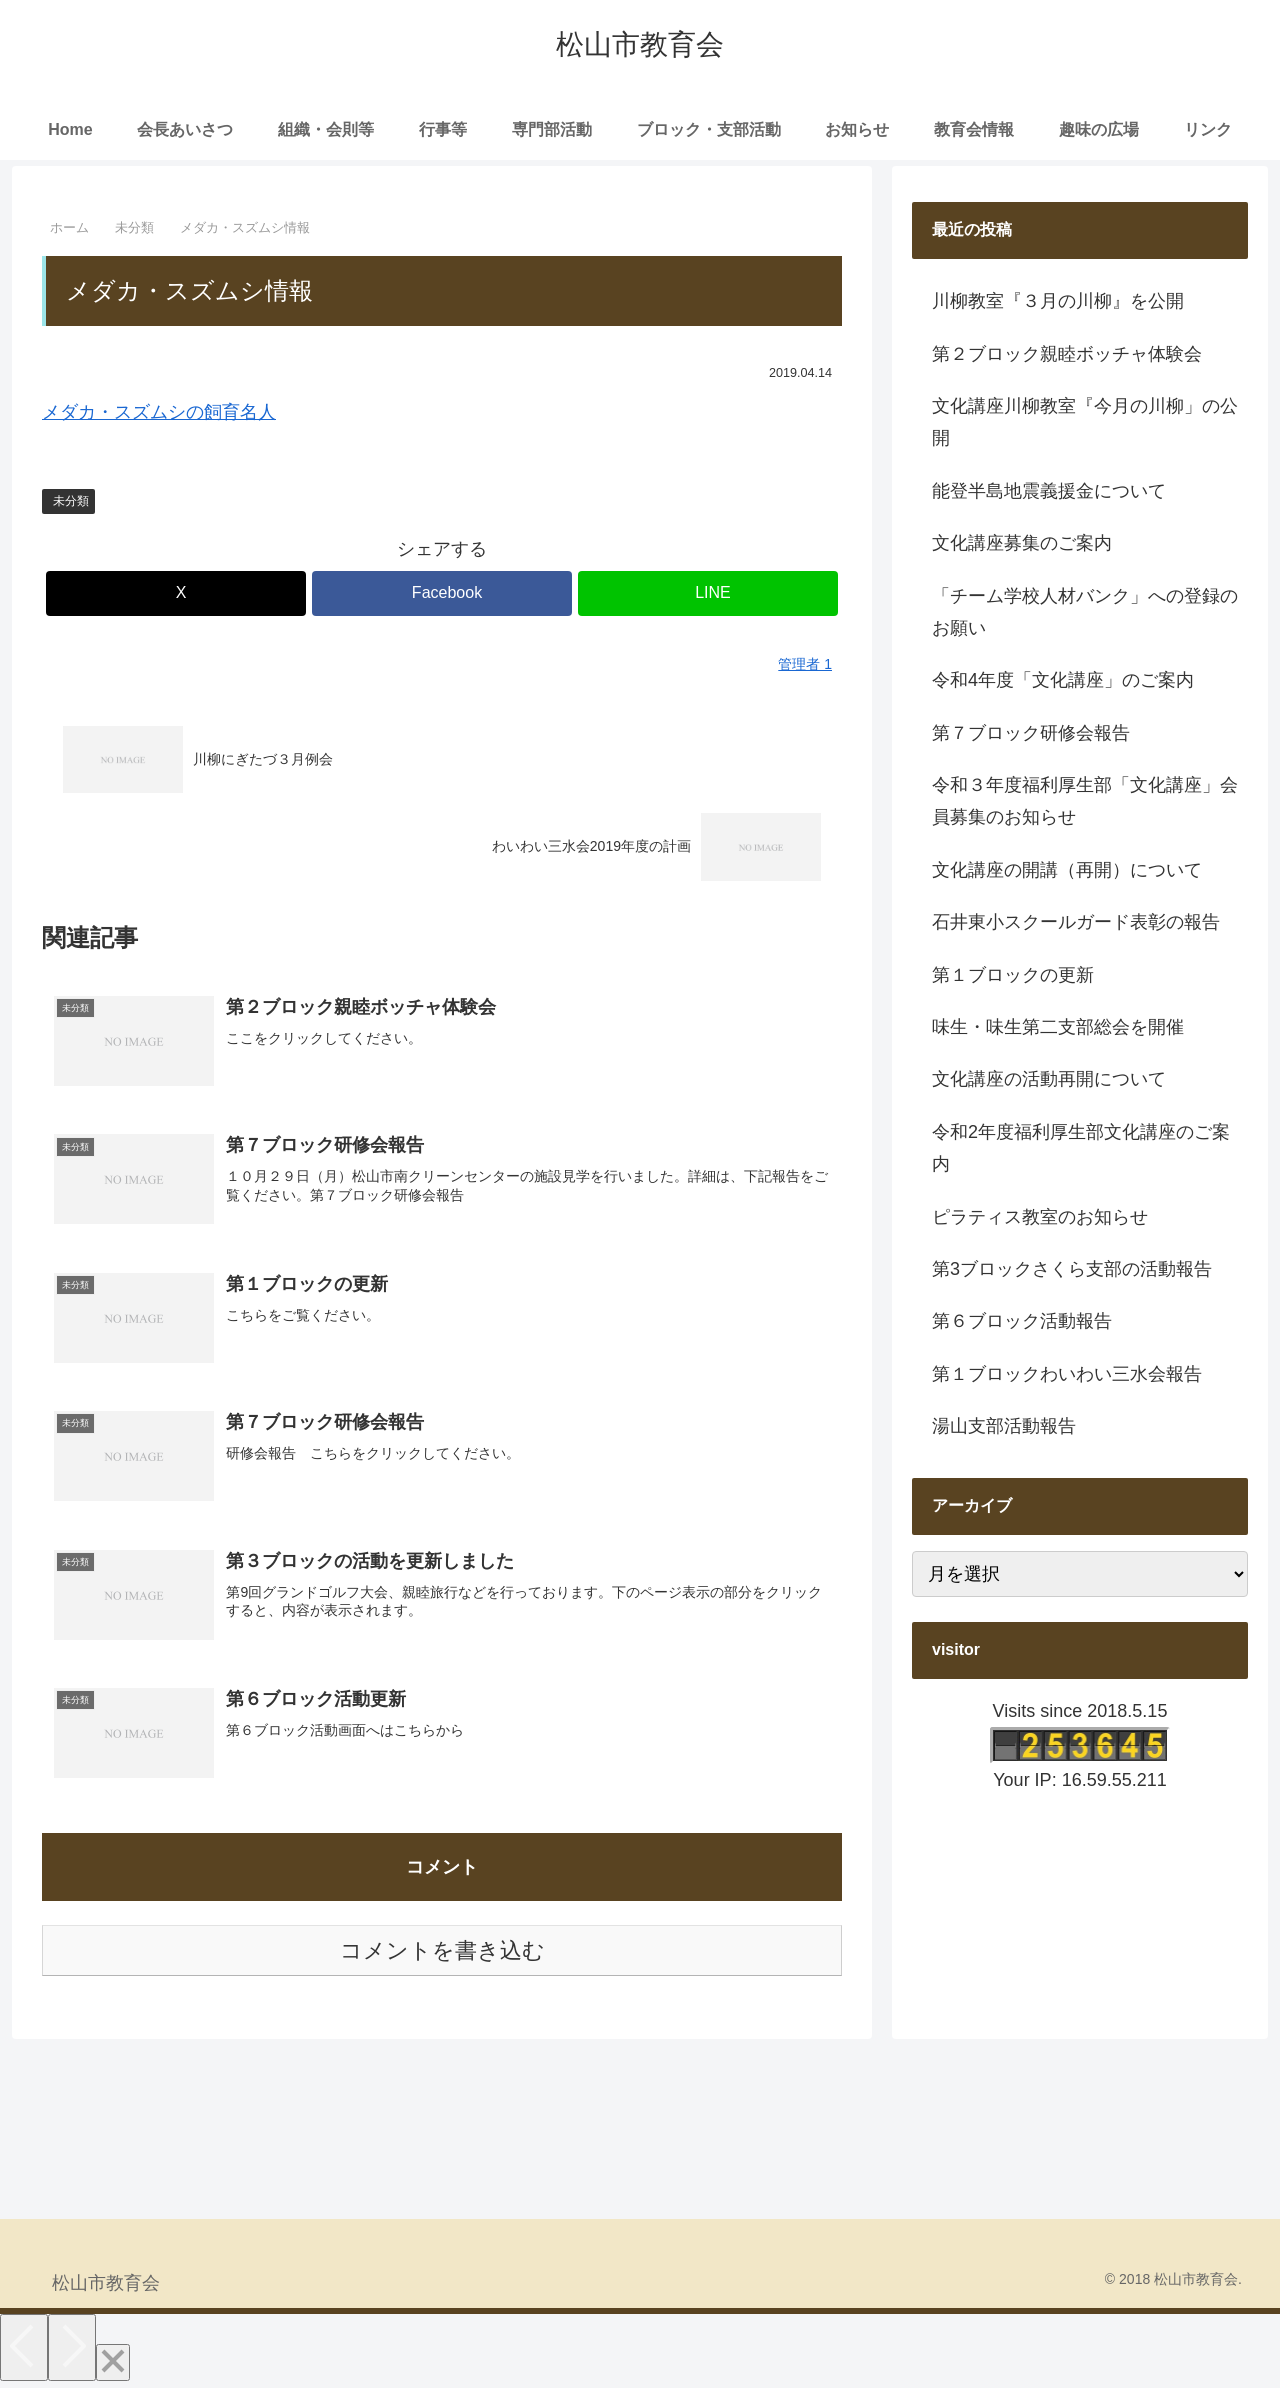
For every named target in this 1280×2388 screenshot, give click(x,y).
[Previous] (24, 2349)
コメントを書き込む (442, 1953)
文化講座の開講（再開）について (1067, 870)
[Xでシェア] (176, 593)
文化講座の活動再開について (1049, 1079)
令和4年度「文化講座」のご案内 (1063, 680)
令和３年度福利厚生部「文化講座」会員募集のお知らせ (1085, 801)
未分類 (71, 501)
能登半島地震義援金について (1049, 491)
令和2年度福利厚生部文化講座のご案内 (1081, 1148)
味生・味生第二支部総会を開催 (1058, 1027)
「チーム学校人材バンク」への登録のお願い (1085, 612)
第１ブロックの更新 (1013, 975)
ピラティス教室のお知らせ (1040, 1217)
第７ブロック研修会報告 (1031, 733)
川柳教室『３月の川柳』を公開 (1058, 301)
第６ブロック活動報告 (1022, 1321)
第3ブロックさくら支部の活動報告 (1072, 1269)
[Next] (72, 2349)
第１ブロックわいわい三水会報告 (1067, 1374)
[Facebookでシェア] (442, 593)
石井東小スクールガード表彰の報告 (1076, 922)
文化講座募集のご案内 (1022, 543)
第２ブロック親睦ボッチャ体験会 (1067, 354)
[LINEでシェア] (708, 593)
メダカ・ (78, 412)
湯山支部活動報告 (1004, 1426)
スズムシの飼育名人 (195, 412)
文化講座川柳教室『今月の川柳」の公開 (1085, 422)
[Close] (113, 2364)
